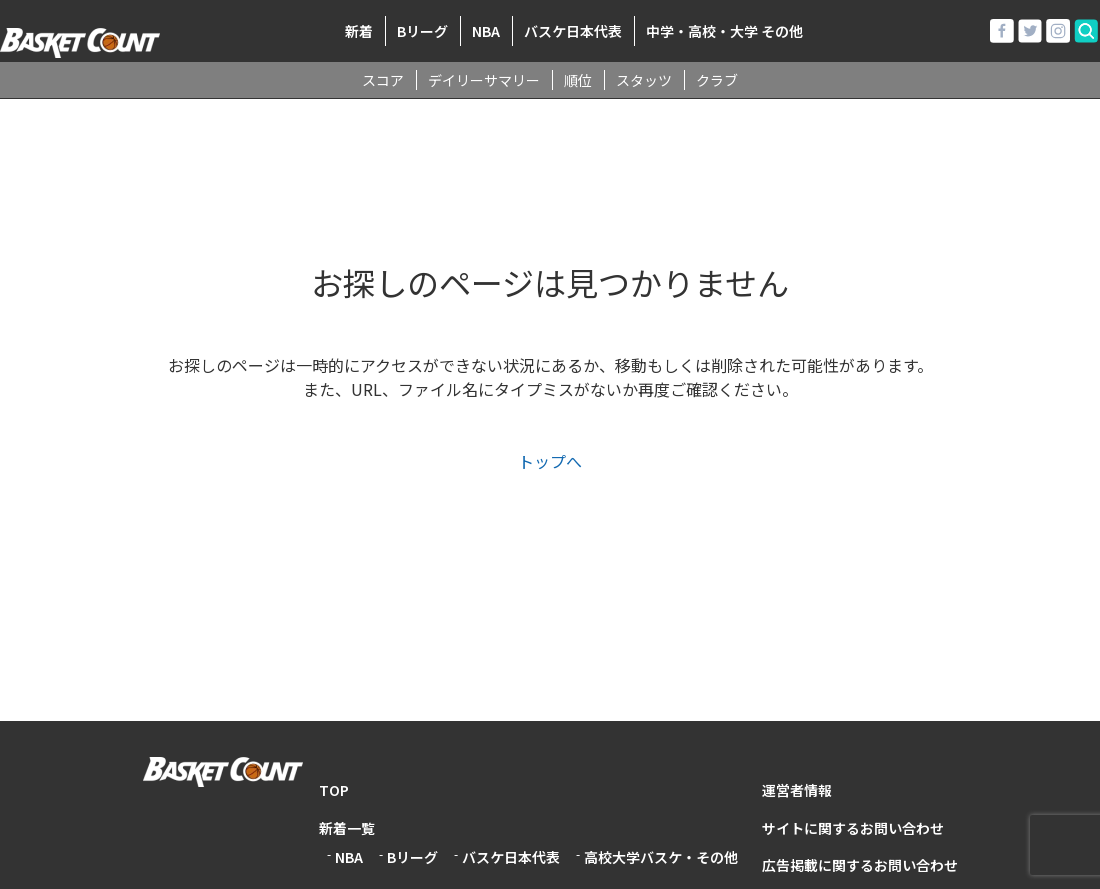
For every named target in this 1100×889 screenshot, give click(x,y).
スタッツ (644, 80)
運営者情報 (797, 790)
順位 (578, 80)
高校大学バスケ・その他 (661, 857)
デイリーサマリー (484, 80)
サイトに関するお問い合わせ (853, 828)
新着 (359, 31)
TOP (334, 790)
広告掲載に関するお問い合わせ (860, 865)
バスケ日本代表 (573, 31)
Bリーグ (422, 31)
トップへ (550, 461)
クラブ (717, 80)
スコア (383, 80)
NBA (486, 31)
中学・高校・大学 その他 (724, 31)
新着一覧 (347, 828)
